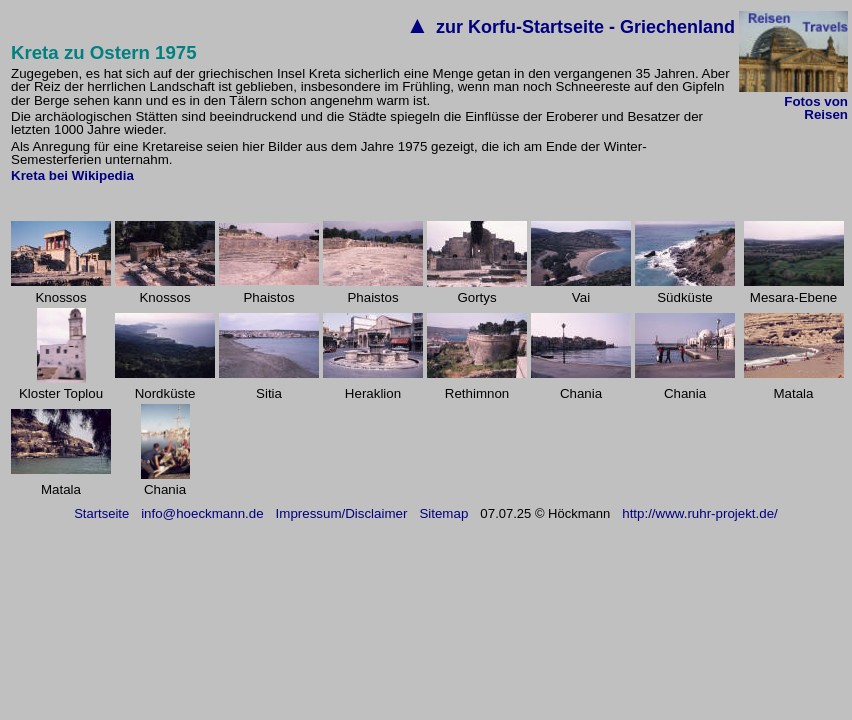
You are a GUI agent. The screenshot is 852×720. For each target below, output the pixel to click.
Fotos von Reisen (816, 108)
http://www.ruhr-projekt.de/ (700, 513)
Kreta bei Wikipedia (72, 175)
